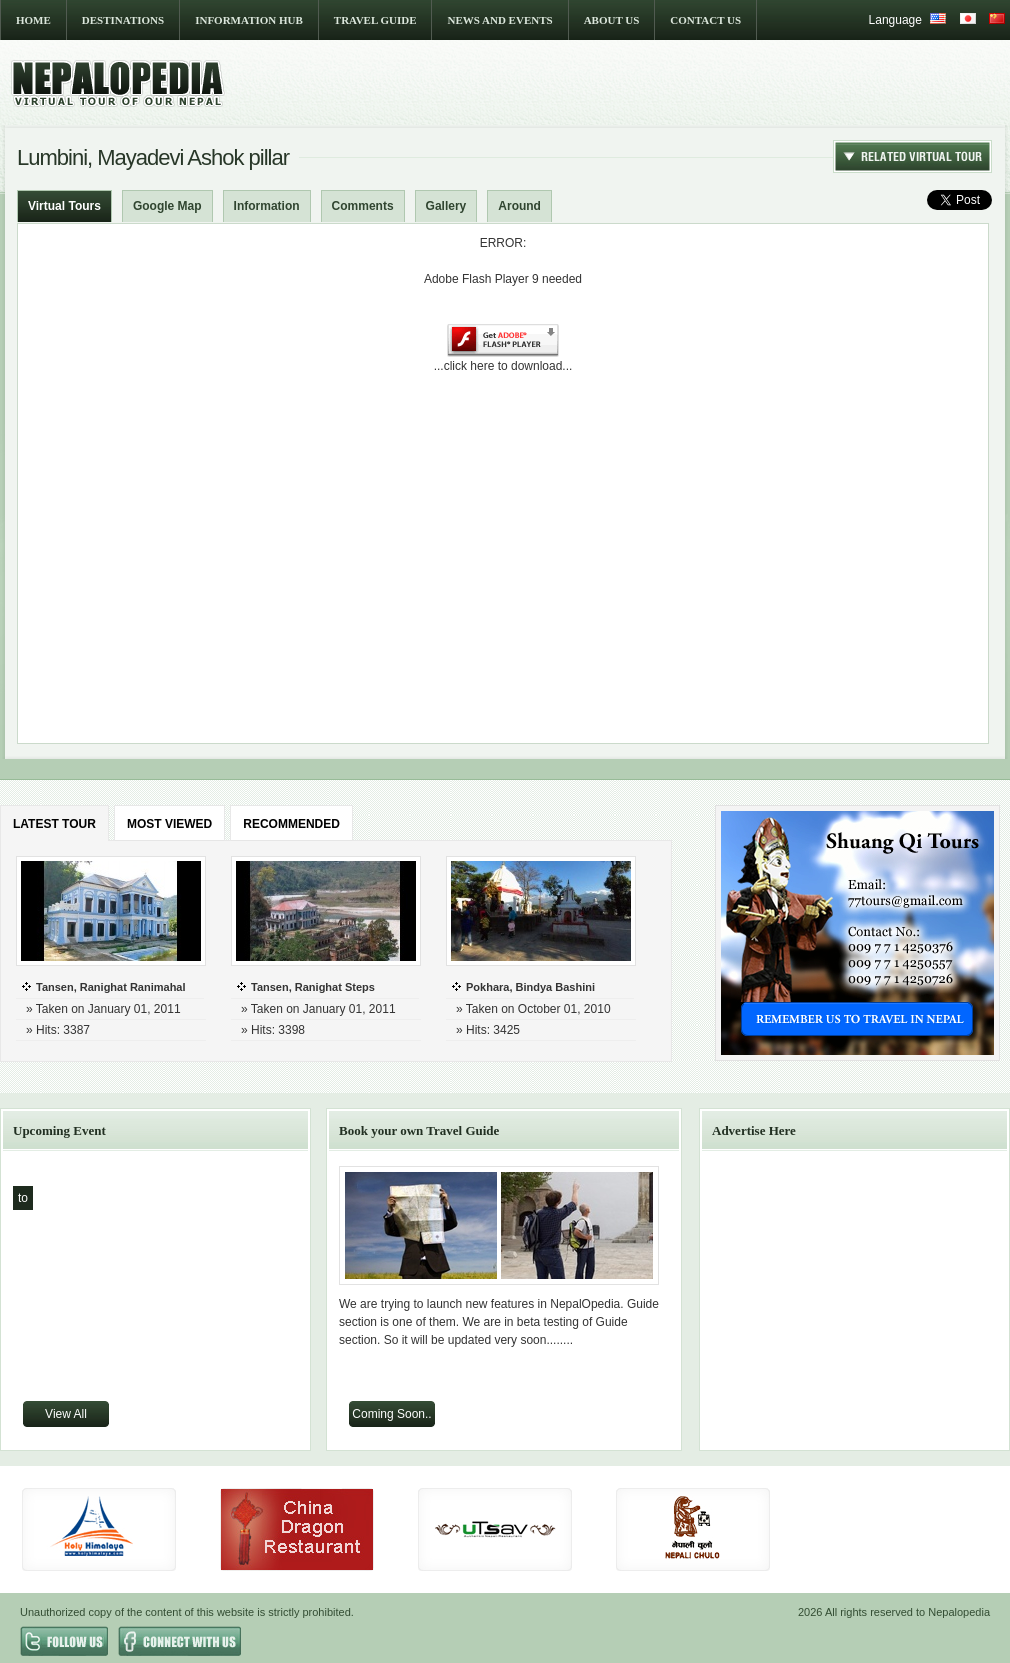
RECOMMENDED (291, 824)
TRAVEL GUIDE (375, 20)
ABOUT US (612, 20)
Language (895, 20)
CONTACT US (705, 20)
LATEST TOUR (54, 824)
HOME (33, 20)
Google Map (167, 206)
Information (267, 206)
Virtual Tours (64, 206)
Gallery (446, 206)
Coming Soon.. (391, 1414)
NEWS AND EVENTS (499, 20)
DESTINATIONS (123, 20)
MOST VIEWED (169, 824)
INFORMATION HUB (249, 20)
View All (66, 1414)
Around (519, 206)
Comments (363, 206)
